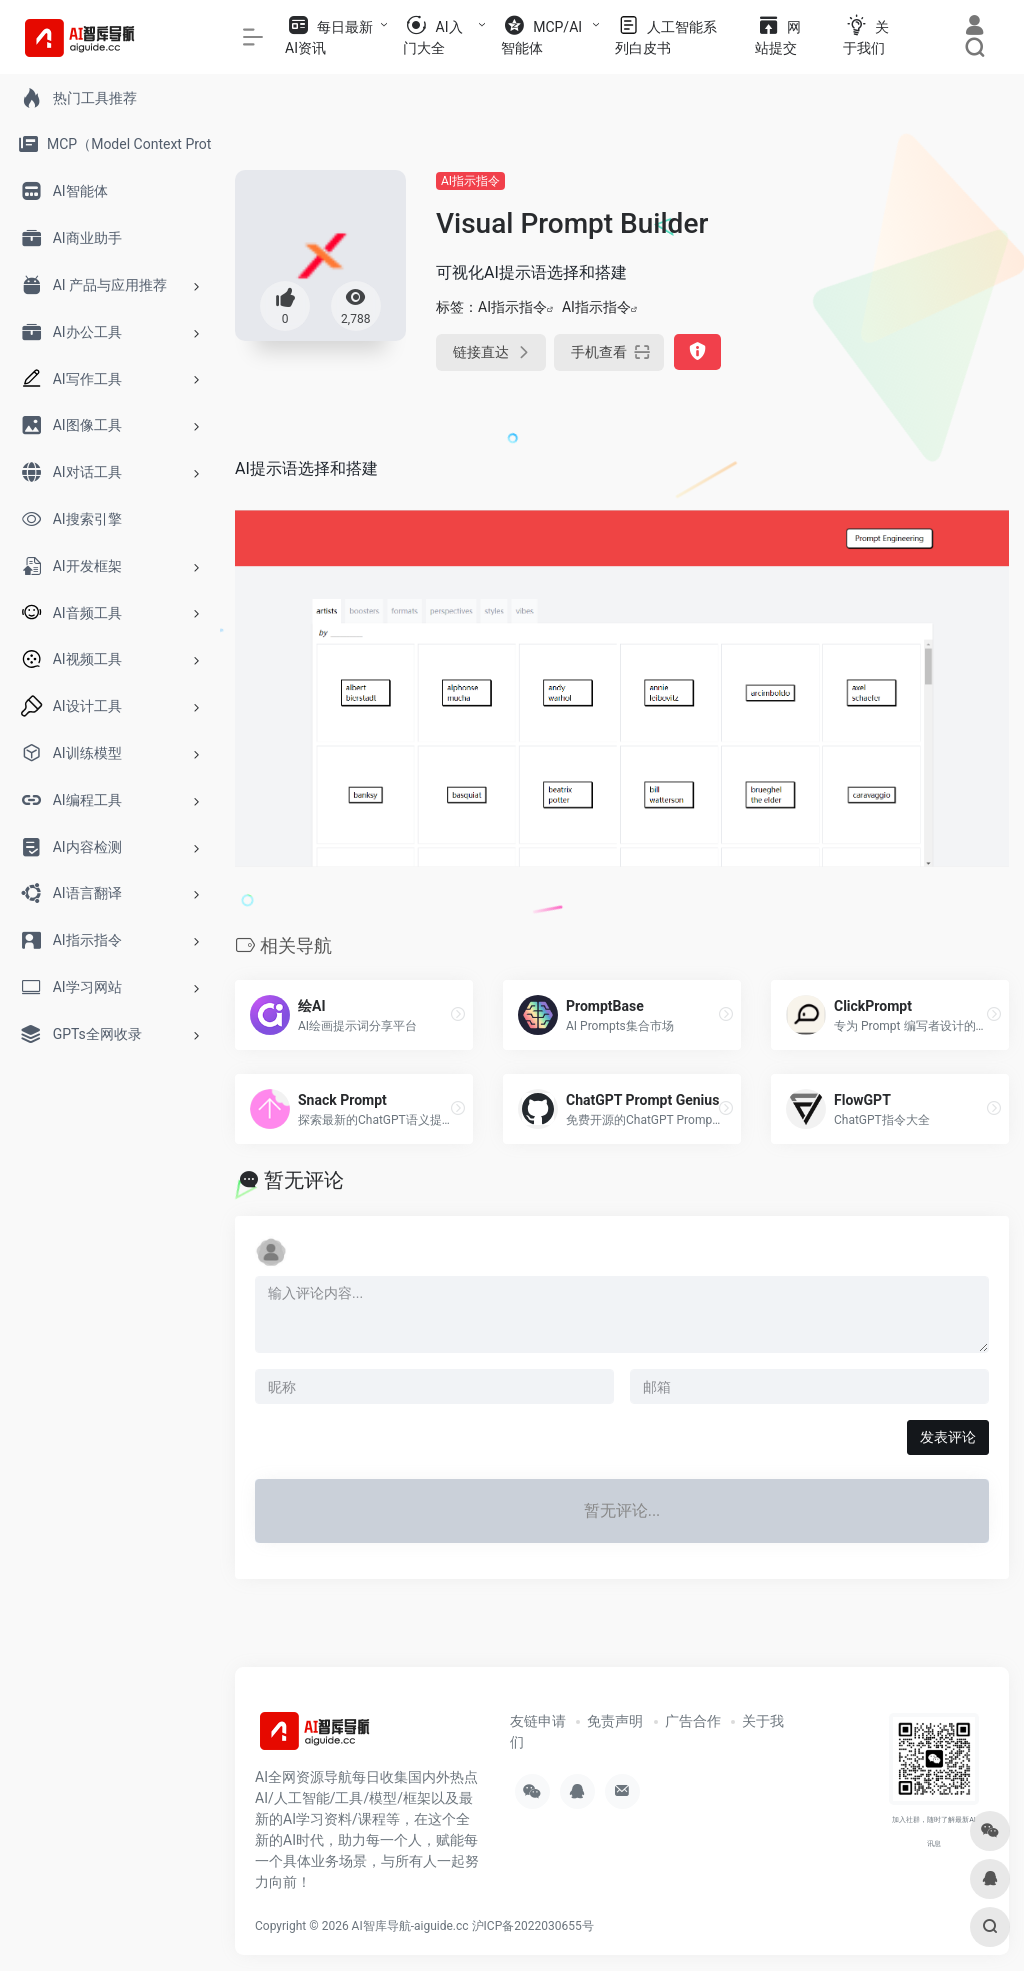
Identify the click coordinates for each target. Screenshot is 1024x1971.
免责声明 (615, 1721)
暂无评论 (304, 1180)
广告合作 (693, 1721)
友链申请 (538, 1721)
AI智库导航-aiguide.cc (410, 1926)
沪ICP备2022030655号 (533, 1926)
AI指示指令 (470, 181)
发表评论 (948, 1437)
